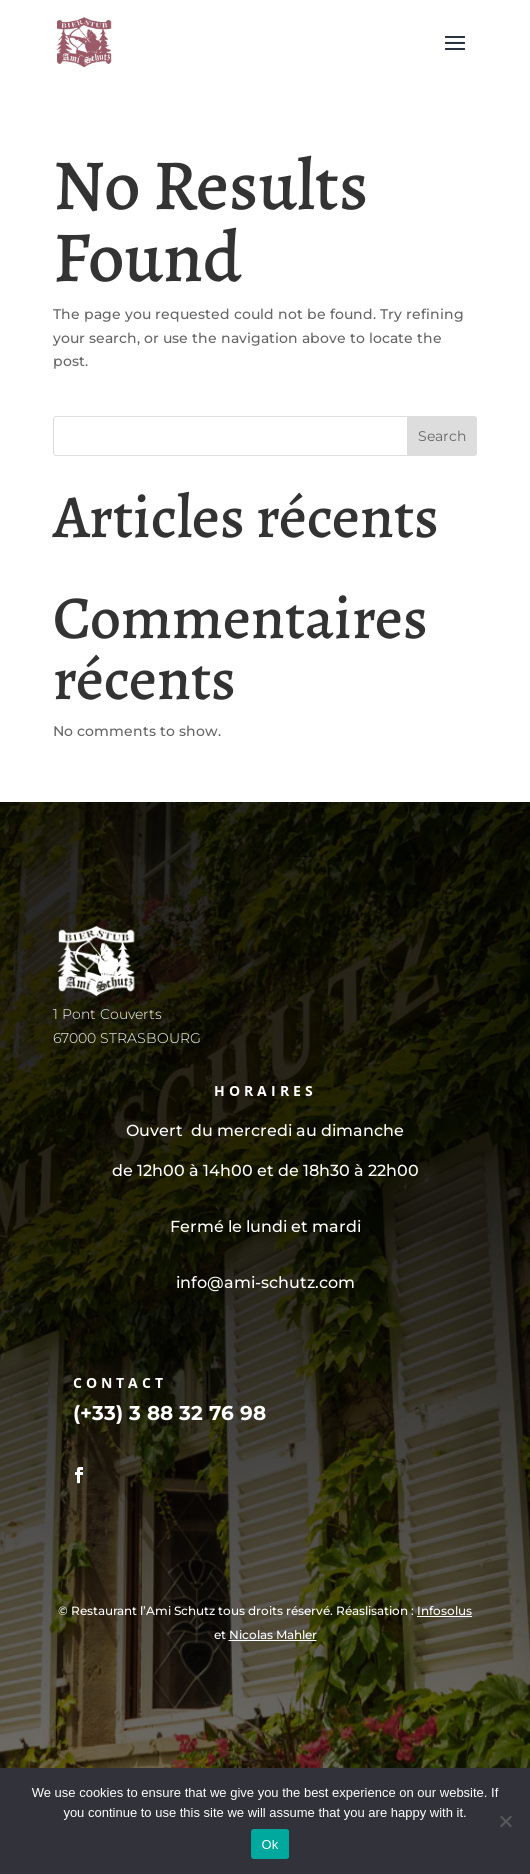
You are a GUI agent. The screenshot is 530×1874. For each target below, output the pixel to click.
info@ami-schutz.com (265, 1282)
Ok (269, 1844)
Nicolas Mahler (273, 1634)
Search (442, 436)
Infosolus (444, 1610)
